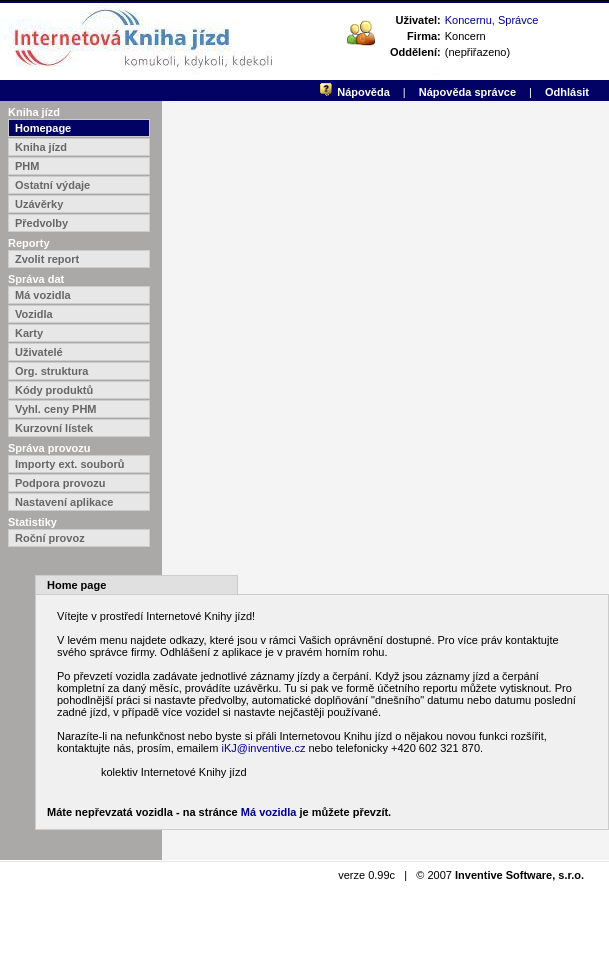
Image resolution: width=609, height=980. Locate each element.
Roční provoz (50, 538)
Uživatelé (39, 352)
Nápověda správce (467, 92)
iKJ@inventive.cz (263, 748)
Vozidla (34, 314)
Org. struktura (51, 371)
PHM (27, 166)
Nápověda (363, 92)
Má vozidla (43, 295)
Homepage (43, 128)
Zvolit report (47, 259)
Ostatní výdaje (52, 185)
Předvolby (41, 223)
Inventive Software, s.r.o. (519, 875)
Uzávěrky (39, 204)
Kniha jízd (41, 147)
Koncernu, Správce (492, 20)
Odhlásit (567, 92)
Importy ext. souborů (69, 464)
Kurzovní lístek (54, 428)
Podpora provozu (60, 483)
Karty (29, 333)
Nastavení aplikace (64, 502)
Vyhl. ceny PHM (56, 409)
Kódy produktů (54, 390)
